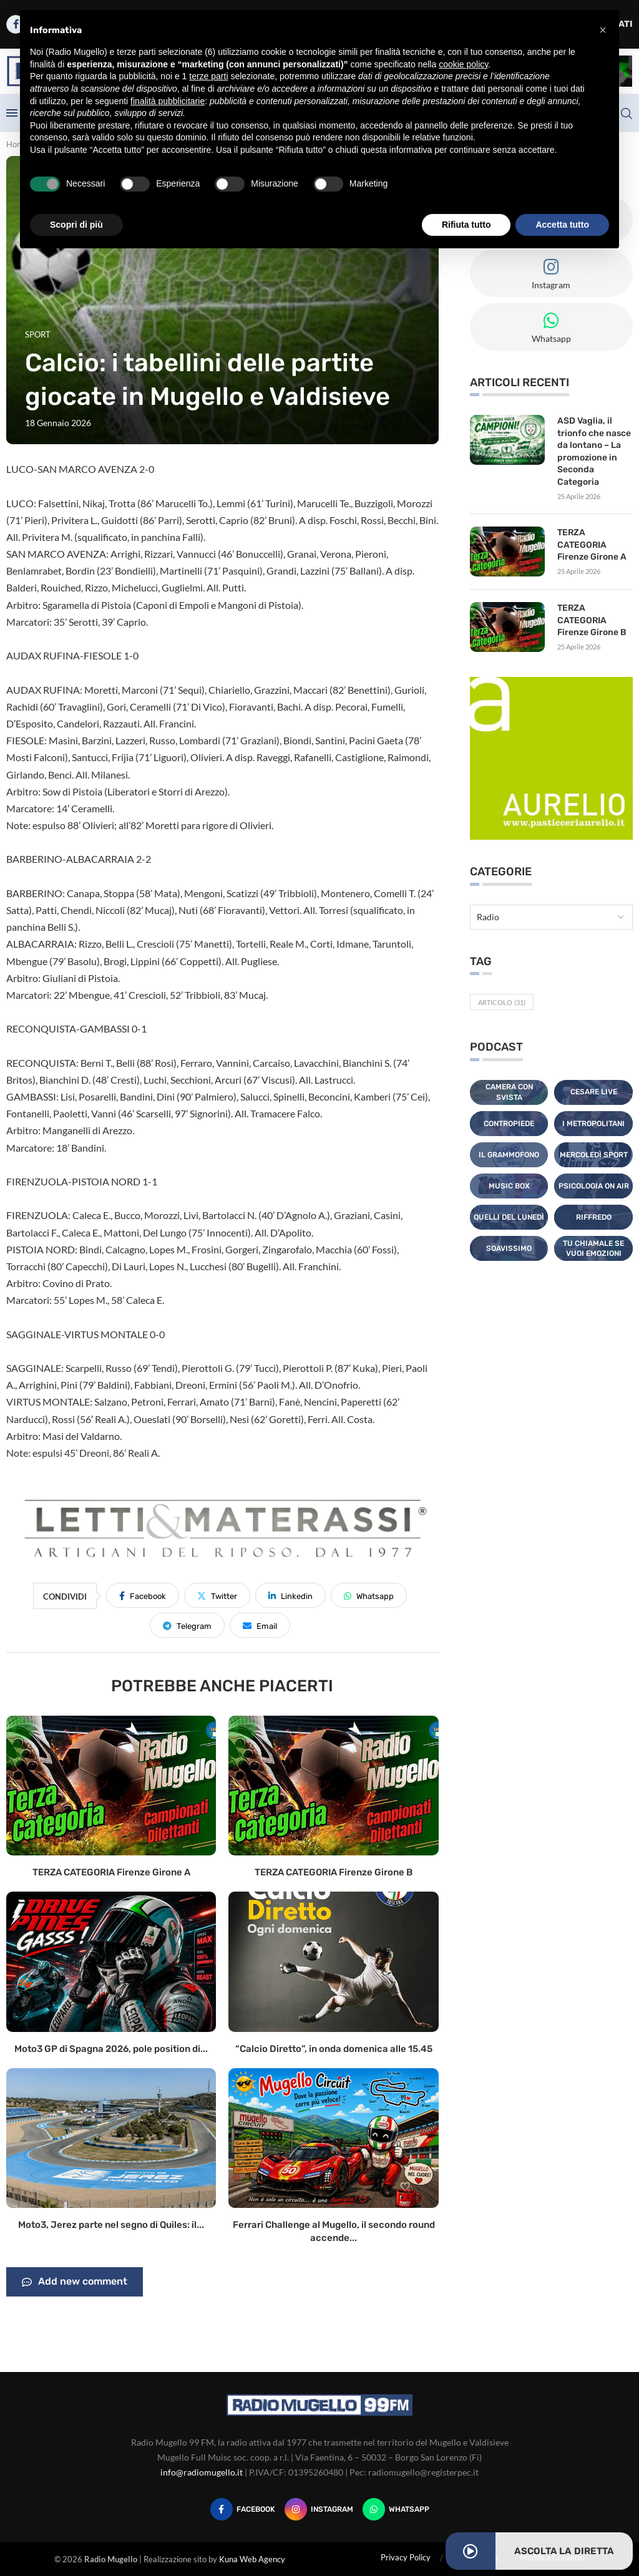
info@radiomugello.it (201, 2472)
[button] (603, 30)
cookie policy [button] (463, 64)
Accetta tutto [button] (562, 225)
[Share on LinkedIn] (290, 1595)
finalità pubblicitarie (167, 101)
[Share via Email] (260, 1625)
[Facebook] (242, 2509)
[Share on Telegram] (187, 1625)
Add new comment (74, 2282)
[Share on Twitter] (217, 1595)
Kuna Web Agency (252, 2559)
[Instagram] (319, 2509)
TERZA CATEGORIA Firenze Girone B (333, 1872)
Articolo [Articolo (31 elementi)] (501, 1002)
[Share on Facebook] (142, 1595)
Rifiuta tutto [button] (466, 225)
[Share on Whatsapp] (369, 1595)
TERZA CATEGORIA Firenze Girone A (111, 1872)
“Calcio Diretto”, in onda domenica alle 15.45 (333, 2048)
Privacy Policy (406, 2557)
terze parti (208, 76)
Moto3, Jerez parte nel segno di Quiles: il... (111, 2224)
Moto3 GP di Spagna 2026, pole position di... (111, 2048)
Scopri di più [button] (76, 225)
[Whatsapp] (396, 2509)
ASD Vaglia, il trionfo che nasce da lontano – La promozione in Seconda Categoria (594, 451)
